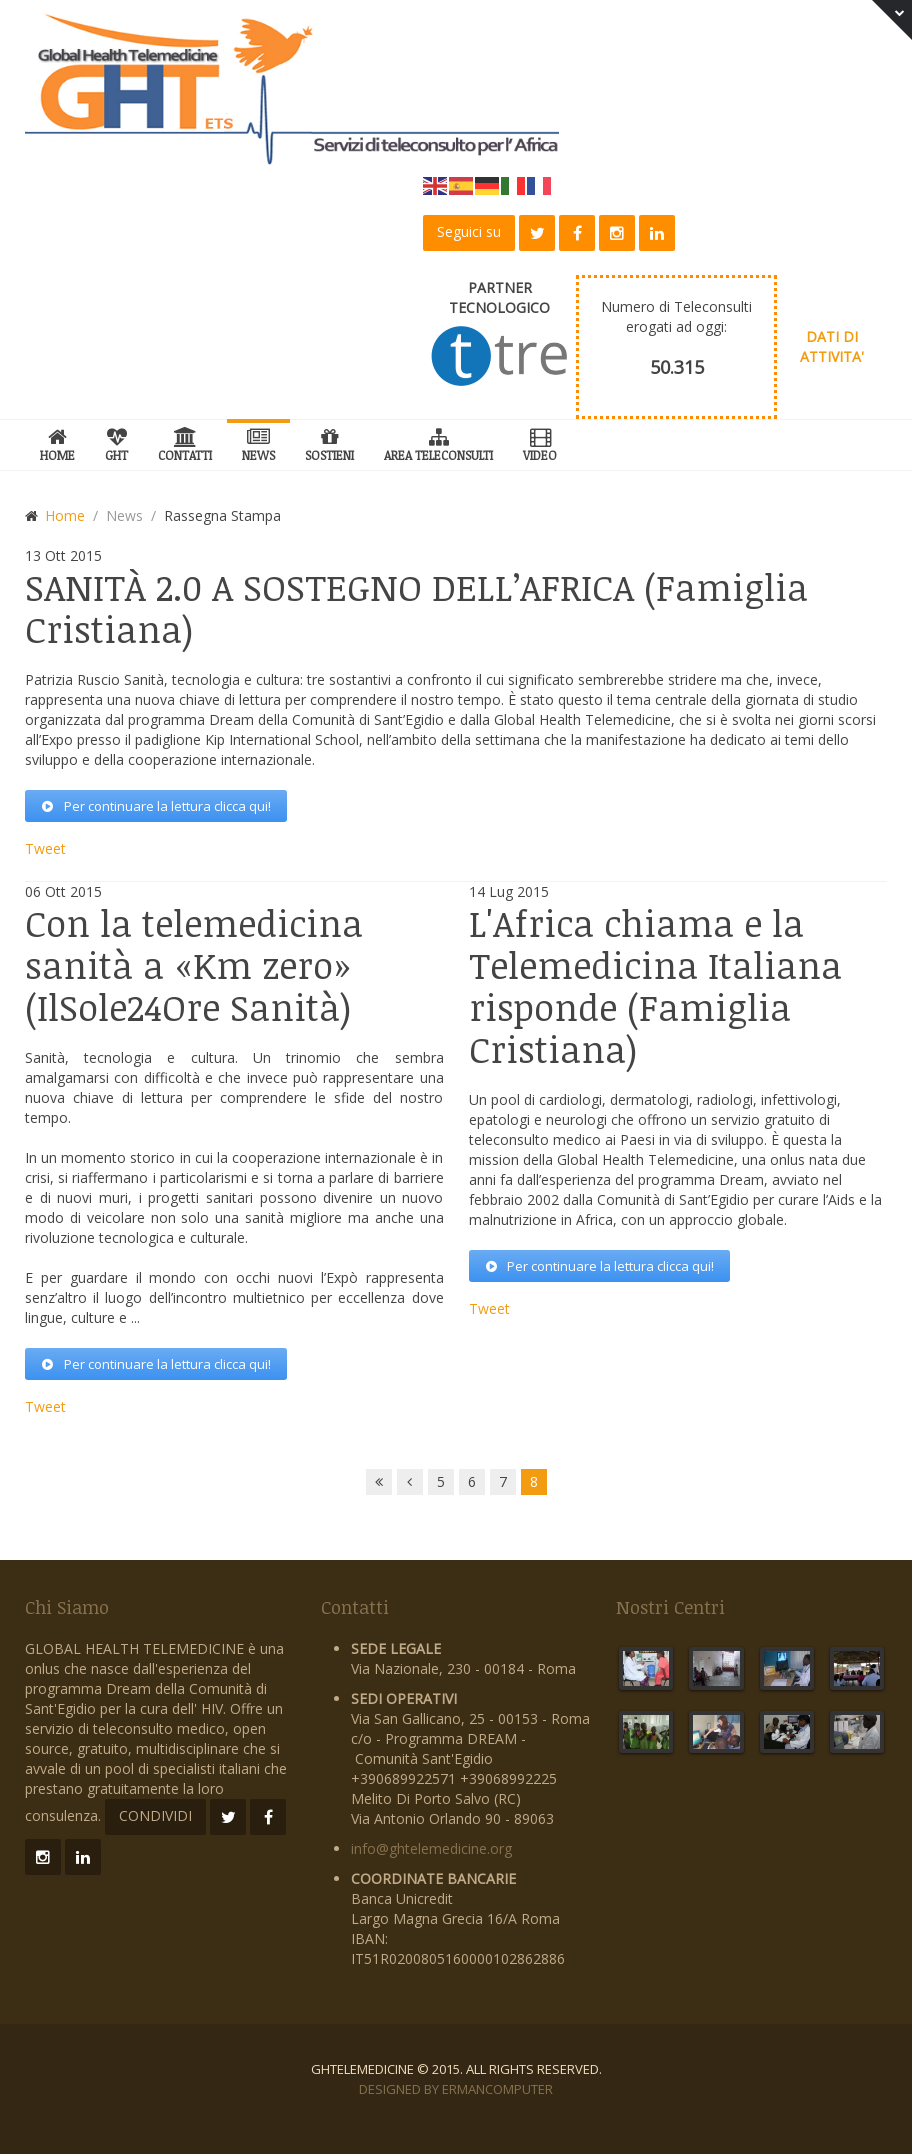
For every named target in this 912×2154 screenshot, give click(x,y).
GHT (116, 441)
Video (540, 441)
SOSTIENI (329, 441)
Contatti (185, 441)
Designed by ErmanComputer (456, 2089)
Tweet (45, 848)
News (258, 441)
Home (57, 441)
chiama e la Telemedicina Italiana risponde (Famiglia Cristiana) (655, 985)
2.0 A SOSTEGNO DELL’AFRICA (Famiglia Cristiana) (416, 607)
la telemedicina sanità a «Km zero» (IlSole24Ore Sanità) (194, 964)
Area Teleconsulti (438, 441)
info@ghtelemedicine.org (431, 1848)
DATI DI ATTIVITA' (832, 346)
